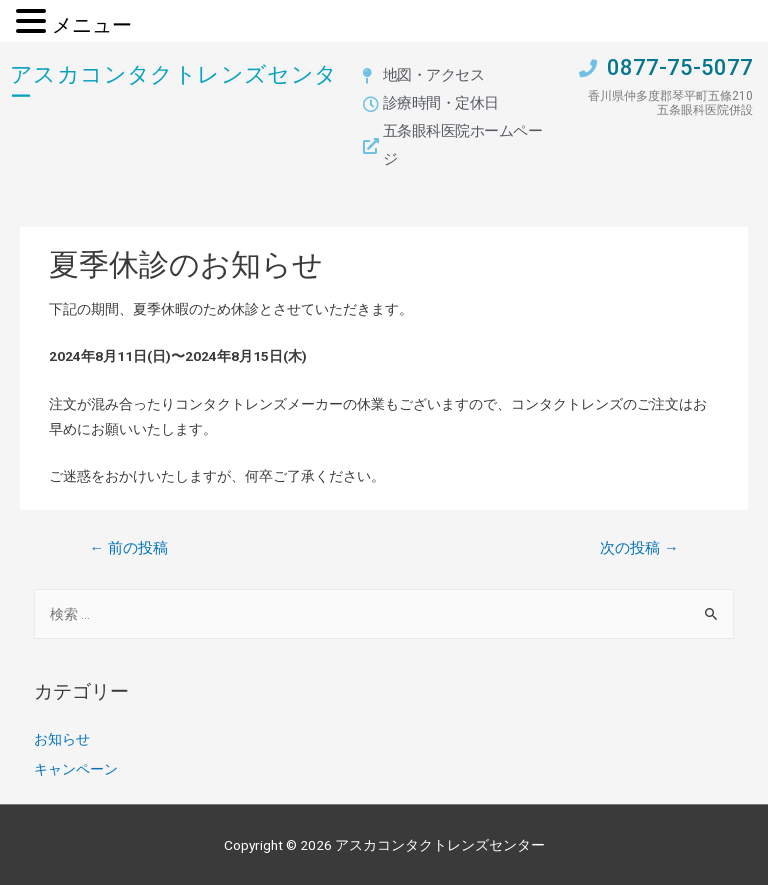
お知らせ (62, 739)
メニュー (92, 25)
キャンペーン (76, 769)
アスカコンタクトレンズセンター (174, 84)
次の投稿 (639, 548)
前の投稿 (128, 548)
